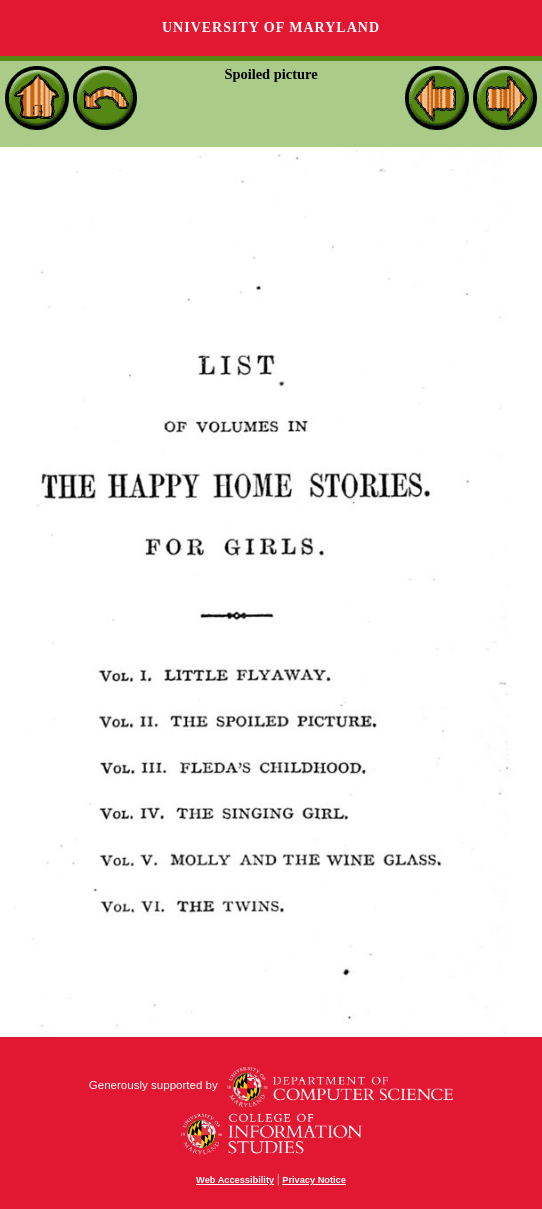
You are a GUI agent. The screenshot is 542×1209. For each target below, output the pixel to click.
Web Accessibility (235, 1180)
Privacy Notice (314, 1180)
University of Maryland (271, 27)
